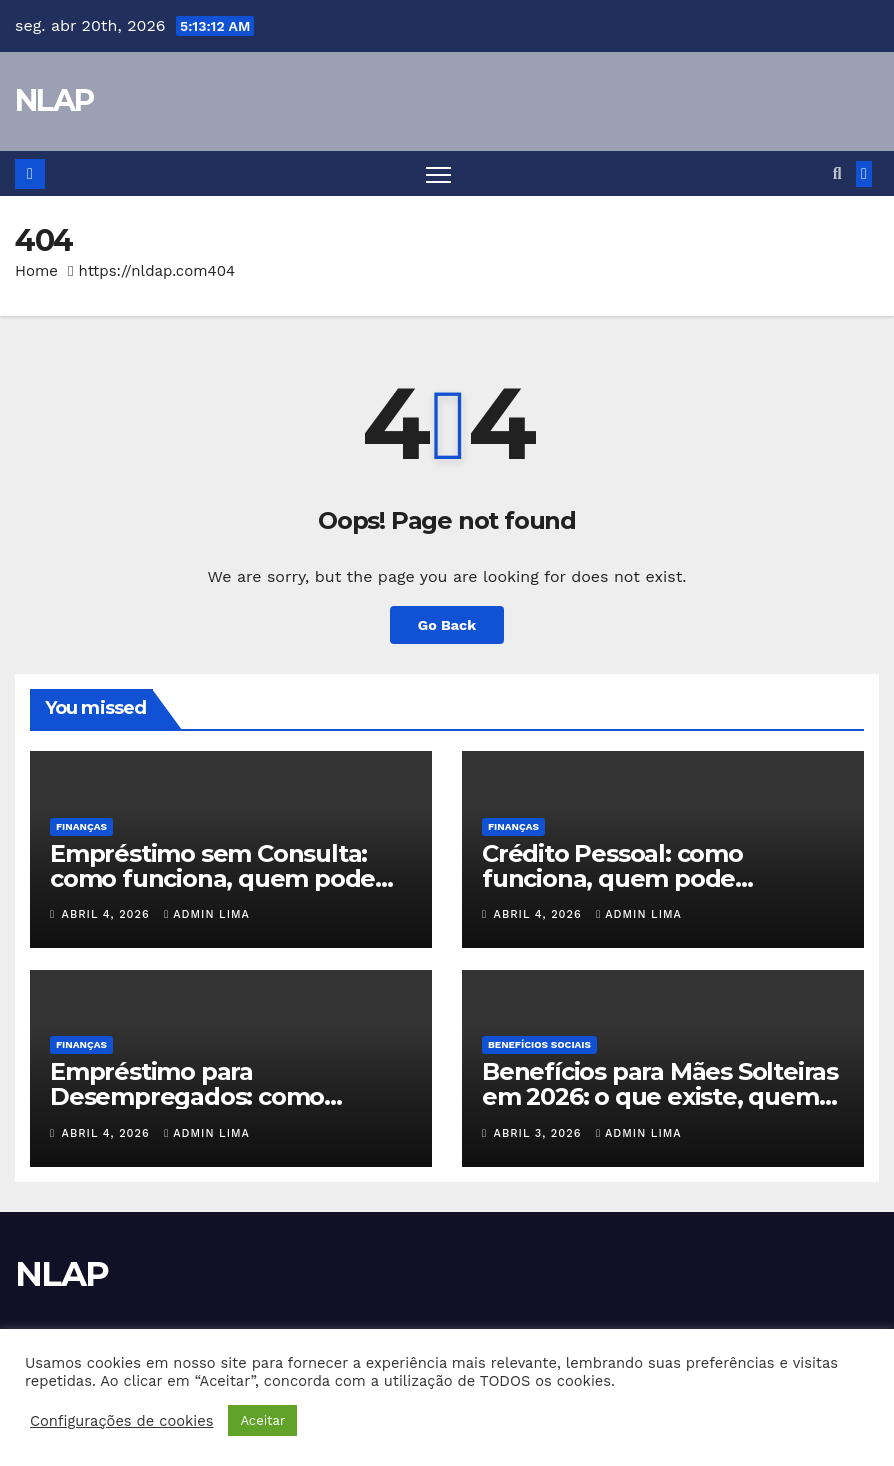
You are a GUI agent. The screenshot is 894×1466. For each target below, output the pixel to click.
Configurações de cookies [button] (121, 1421)
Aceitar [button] (262, 1420)
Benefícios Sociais (539, 1044)
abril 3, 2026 (540, 1133)
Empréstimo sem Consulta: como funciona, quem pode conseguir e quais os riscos (212, 878)
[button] (837, 173)
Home (36, 271)
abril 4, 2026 (108, 914)
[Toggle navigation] (438, 173)
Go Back (447, 625)
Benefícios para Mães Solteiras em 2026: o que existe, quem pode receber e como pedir (660, 1096)
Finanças (81, 826)
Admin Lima (207, 914)
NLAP (54, 100)
